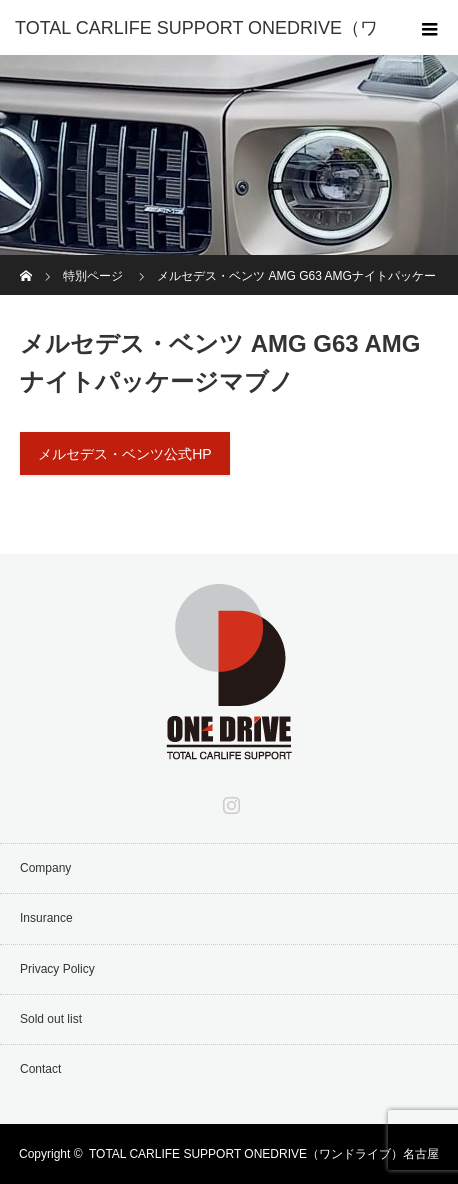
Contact (40, 1069)
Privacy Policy (57, 969)
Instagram (229, 801)
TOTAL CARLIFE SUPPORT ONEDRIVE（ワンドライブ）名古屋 (264, 1154)
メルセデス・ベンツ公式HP (124, 454)
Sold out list (51, 1019)
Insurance (46, 918)
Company (45, 868)
